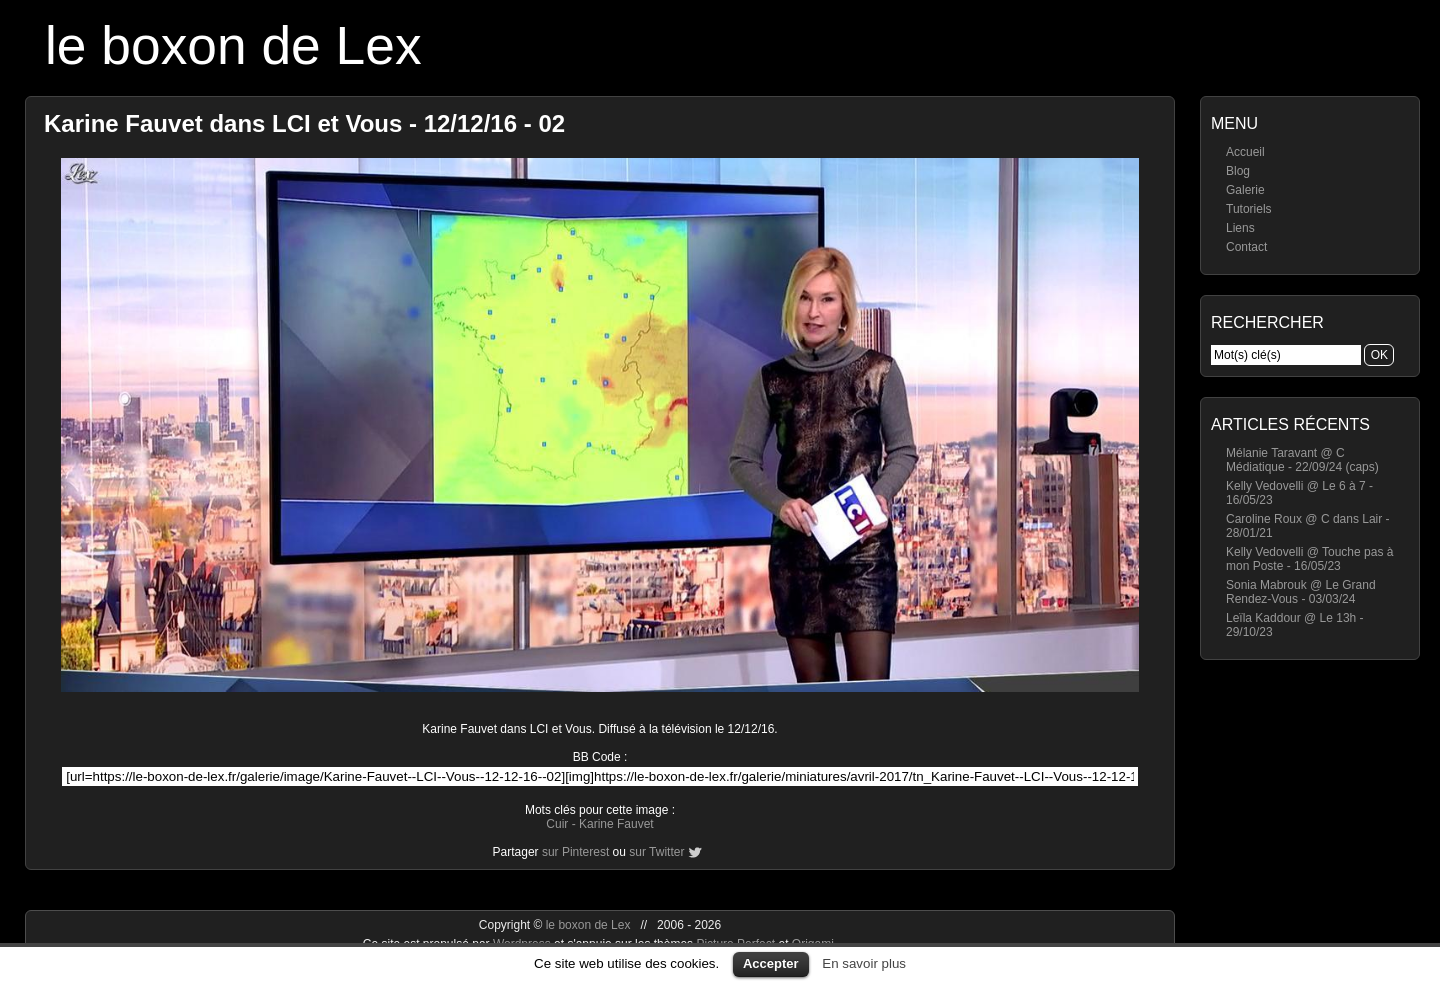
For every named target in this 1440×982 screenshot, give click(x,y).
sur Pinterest (575, 852)
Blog (1238, 171)
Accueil (1245, 152)
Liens (1240, 228)
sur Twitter (656, 852)
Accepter (771, 963)
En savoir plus (864, 963)
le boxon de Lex (233, 45)
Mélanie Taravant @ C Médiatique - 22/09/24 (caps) (1302, 460)
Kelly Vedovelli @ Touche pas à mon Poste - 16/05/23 (1309, 559)
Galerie (1245, 190)
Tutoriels (1249, 209)
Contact (1246, 247)
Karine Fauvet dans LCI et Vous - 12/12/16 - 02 (304, 123)
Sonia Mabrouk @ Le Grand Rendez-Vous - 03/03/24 (1301, 592)
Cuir (557, 824)
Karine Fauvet (616, 824)
